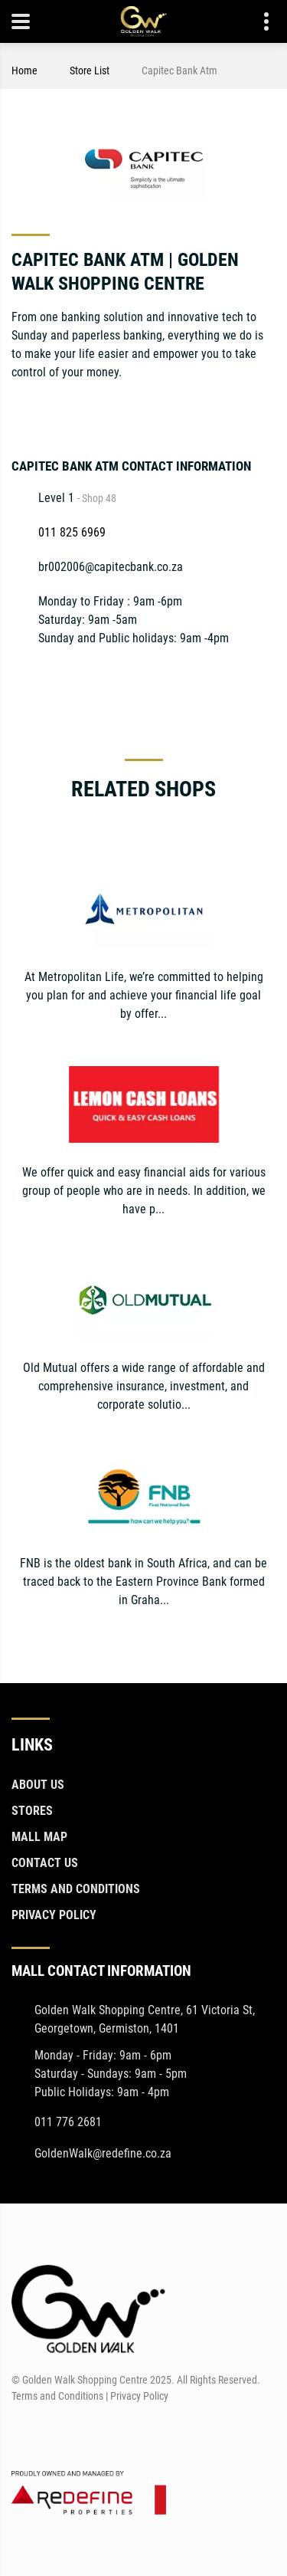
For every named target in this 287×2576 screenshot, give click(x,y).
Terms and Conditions (75, 1889)
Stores (32, 1810)
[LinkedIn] (237, 411)
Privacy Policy (53, 1915)
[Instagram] (265, 411)
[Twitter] (208, 411)
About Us (37, 1784)
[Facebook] (21, 2433)
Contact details (258, 22)
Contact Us (44, 1863)
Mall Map (39, 1836)
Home (24, 70)
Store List (89, 70)
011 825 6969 (72, 532)
